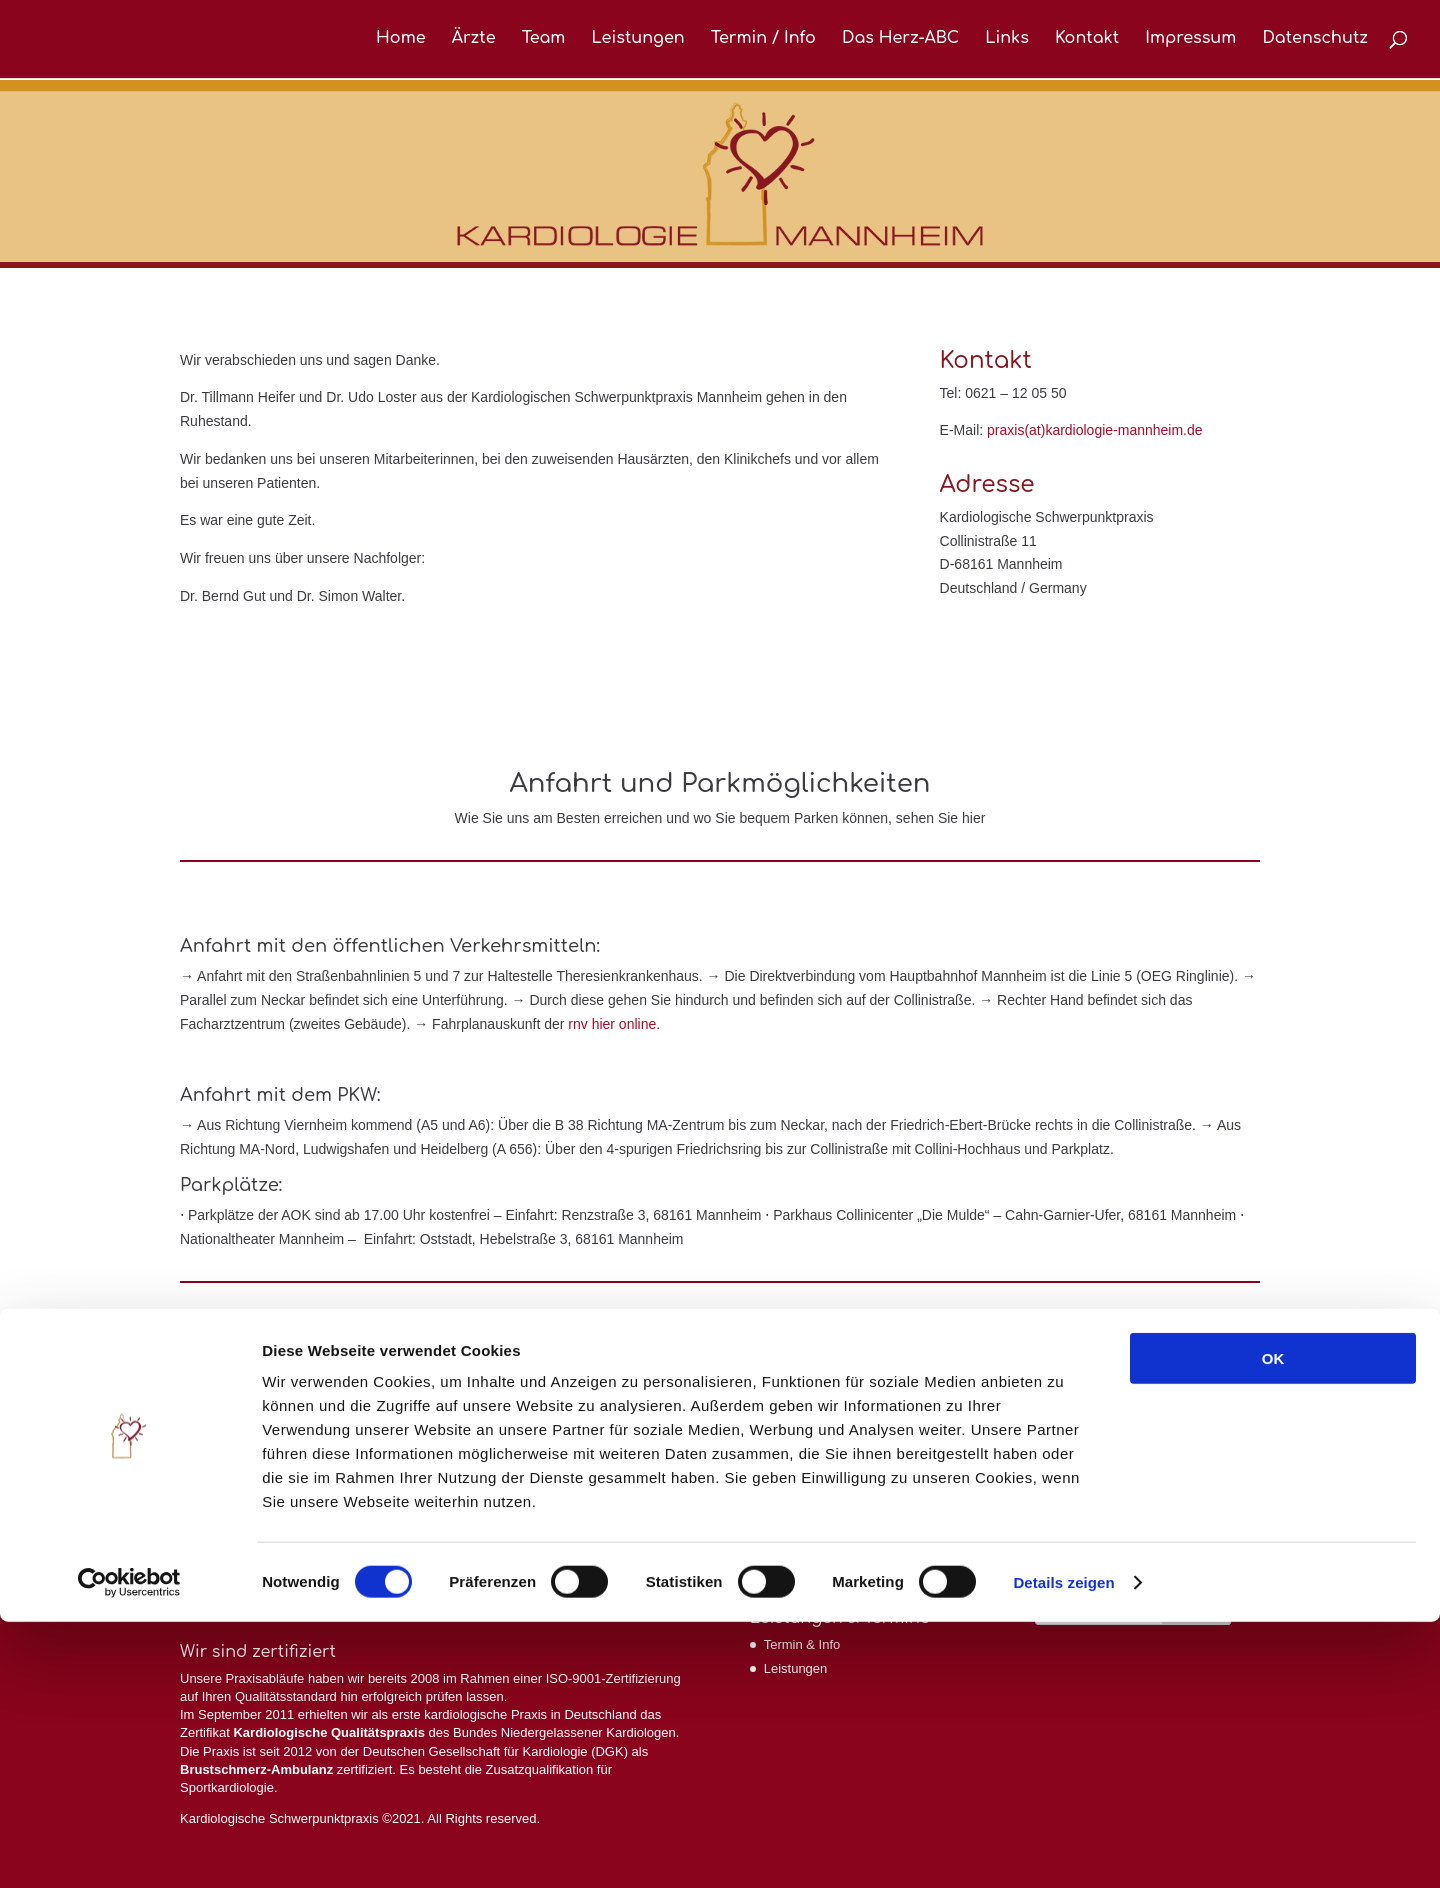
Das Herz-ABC (900, 41)
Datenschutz (1315, 41)
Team (544, 41)
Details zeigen (1063, 1848)
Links (1007, 41)
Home (401, 41)
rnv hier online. (614, 1024)
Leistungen (637, 41)
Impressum (1190, 41)
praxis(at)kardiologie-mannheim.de (1095, 430)
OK (1273, 1624)
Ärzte (474, 41)
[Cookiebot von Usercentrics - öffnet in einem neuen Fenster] (129, 1849)
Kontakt (1087, 41)
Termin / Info (763, 41)
